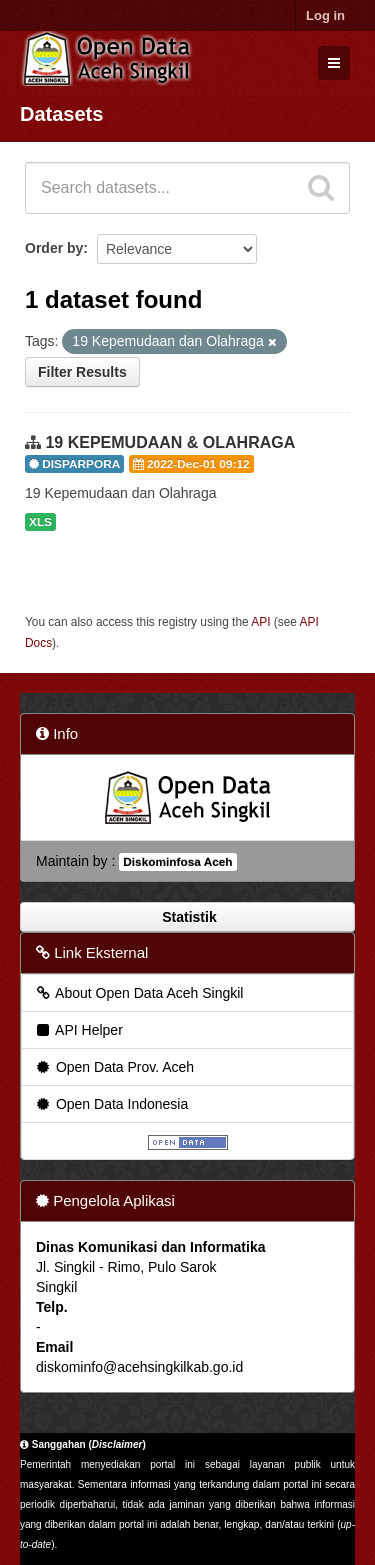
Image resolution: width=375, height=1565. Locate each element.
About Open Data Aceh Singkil (138, 993)
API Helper (78, 1030)
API (260, 622)
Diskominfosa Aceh (177, 862)
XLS (40, 522)
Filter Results (82, 372)
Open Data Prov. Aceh (114, 1067)
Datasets (61, 114)
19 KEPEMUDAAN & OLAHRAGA (170, 442)
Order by (54, 248)
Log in (325, 15)
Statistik (187, 917)
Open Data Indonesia (111, 1104)
